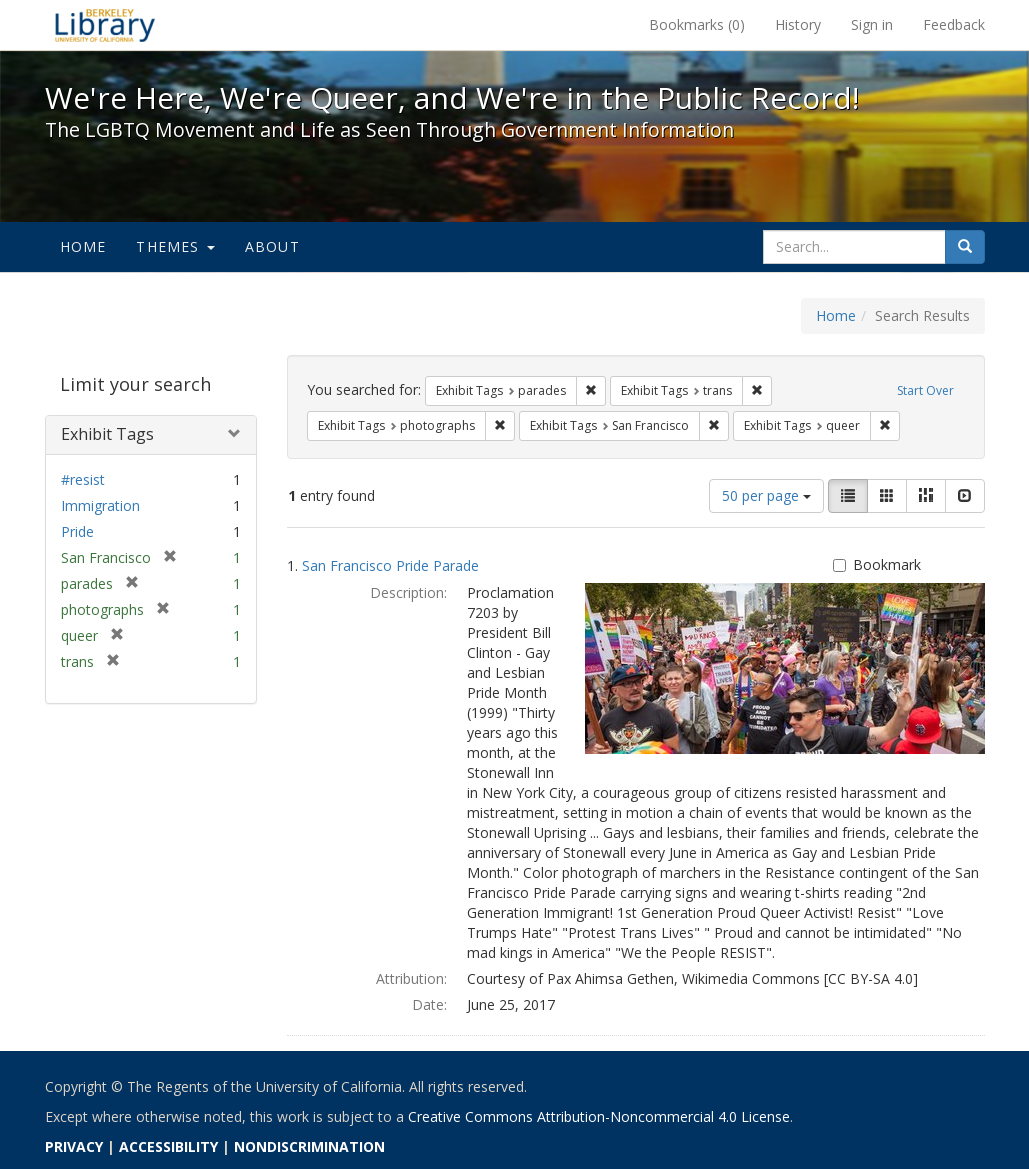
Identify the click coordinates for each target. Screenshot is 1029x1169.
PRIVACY (74, 1146)
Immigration (100, 505)
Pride (77, 531)
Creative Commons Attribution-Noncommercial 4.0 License (599, 1116)
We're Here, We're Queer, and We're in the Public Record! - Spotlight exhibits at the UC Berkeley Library (105, 25)
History (798, 24)
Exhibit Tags (107, 434)
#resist (83, 479)
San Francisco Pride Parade (390, 565)
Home (83, 246)
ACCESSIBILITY (168, 1146)
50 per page (766, 495)
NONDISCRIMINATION (309, 1146)
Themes (175, 246)
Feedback (954, 24)
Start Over (925, 390)
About (272, 246)
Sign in (872, 24)
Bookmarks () (697, 24)
